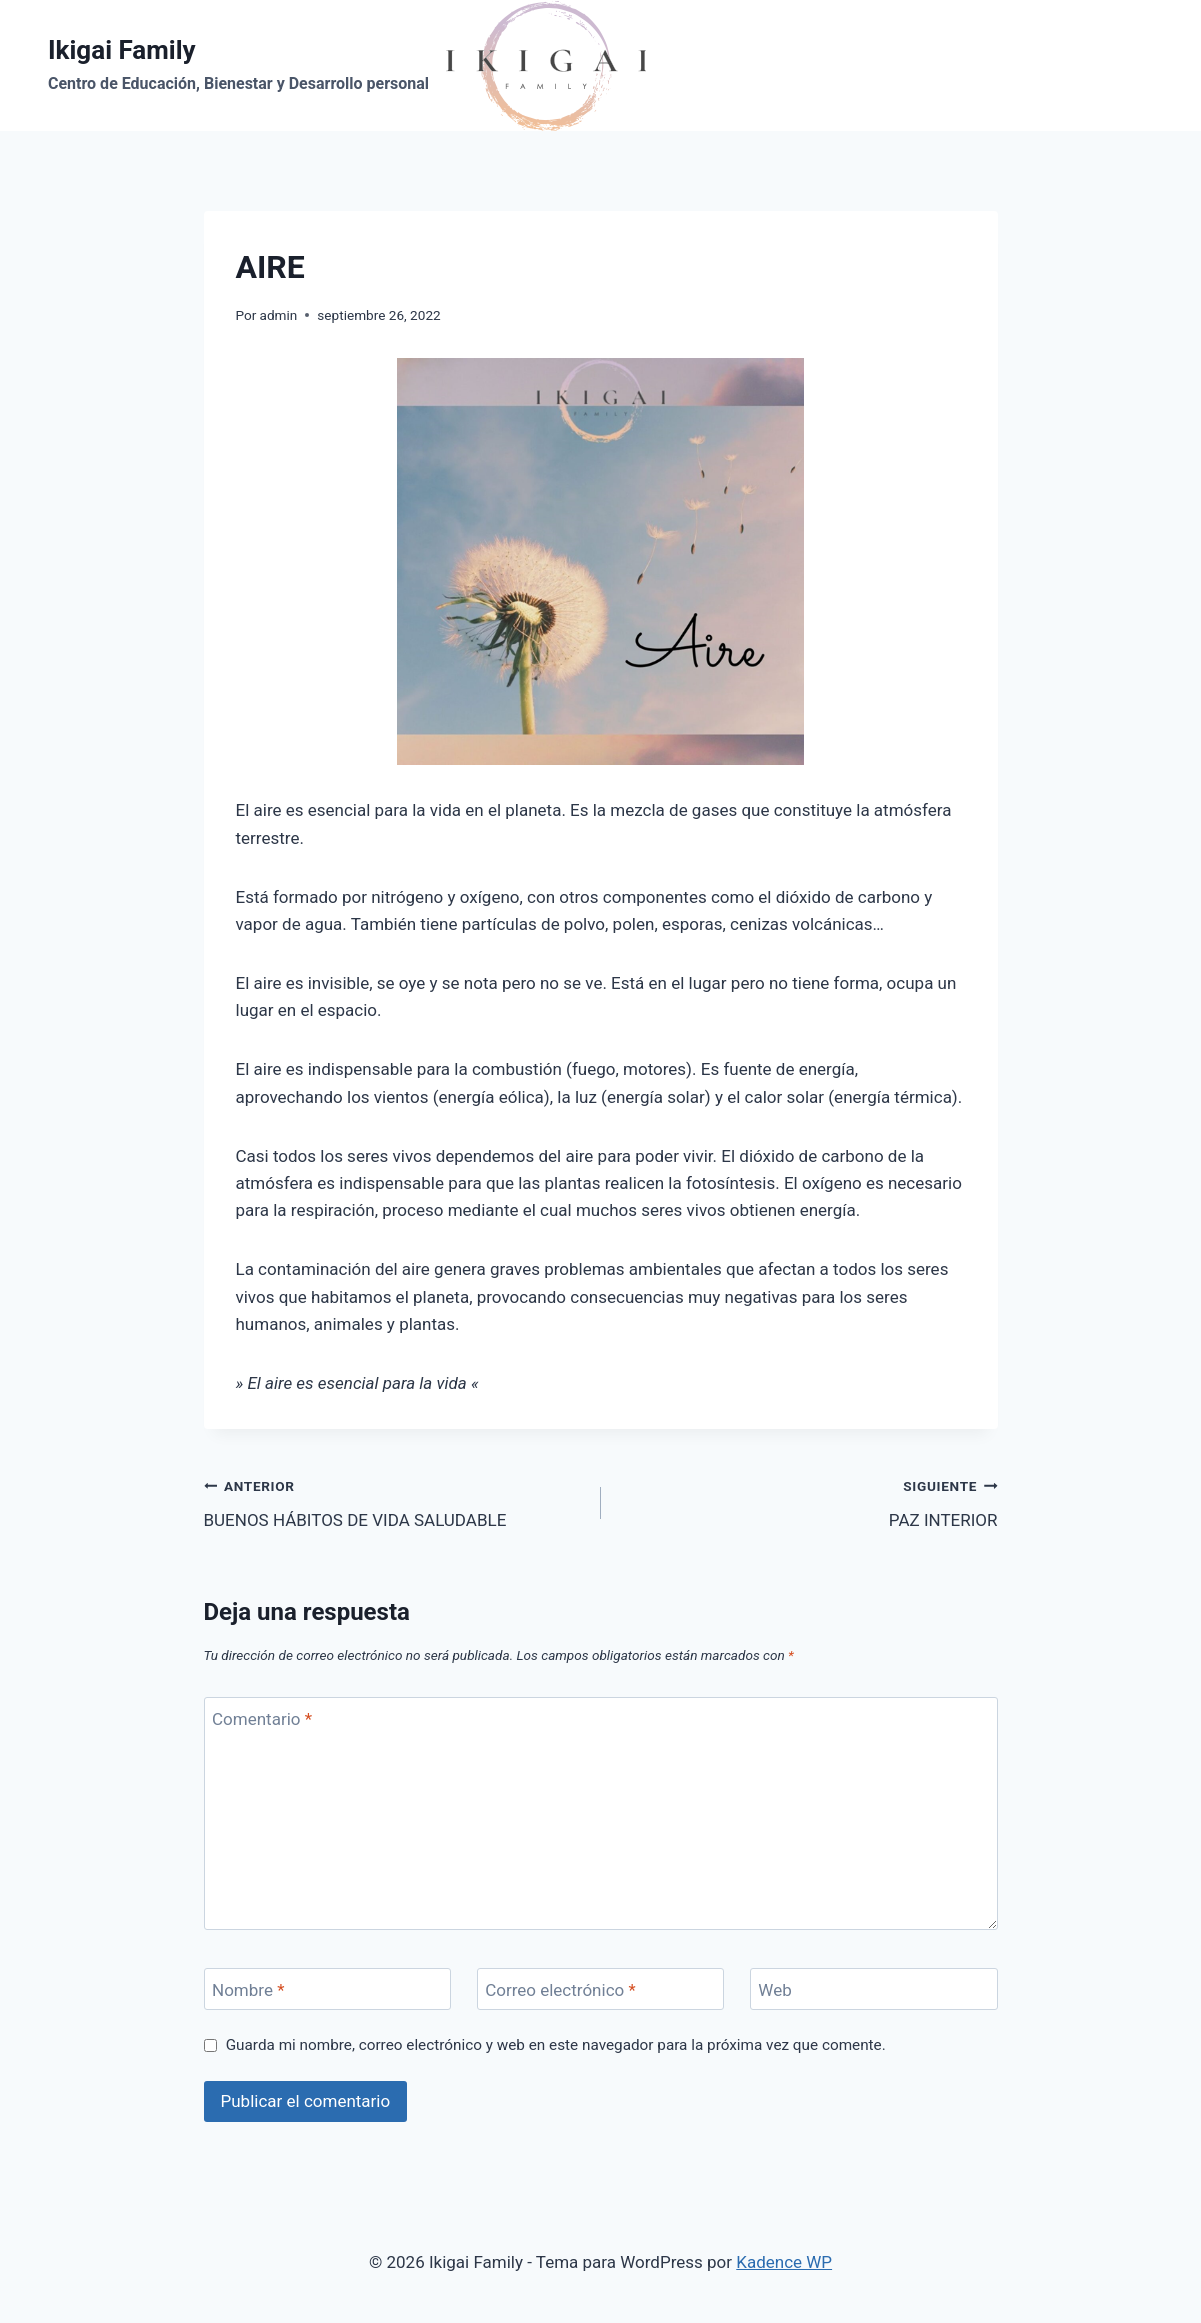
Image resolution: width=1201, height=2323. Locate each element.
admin (279, 315)
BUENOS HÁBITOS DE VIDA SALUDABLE (394, 1501)
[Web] (874, 1989)
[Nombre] (328, 1989)
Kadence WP (784, 2262)
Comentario (262, 1719)
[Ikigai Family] (347, 65)
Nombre (248, 1990)
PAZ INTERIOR (808, 1501)
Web (774, 1990)
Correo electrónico (560, 1990)
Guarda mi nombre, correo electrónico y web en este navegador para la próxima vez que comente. (556, 2045)
